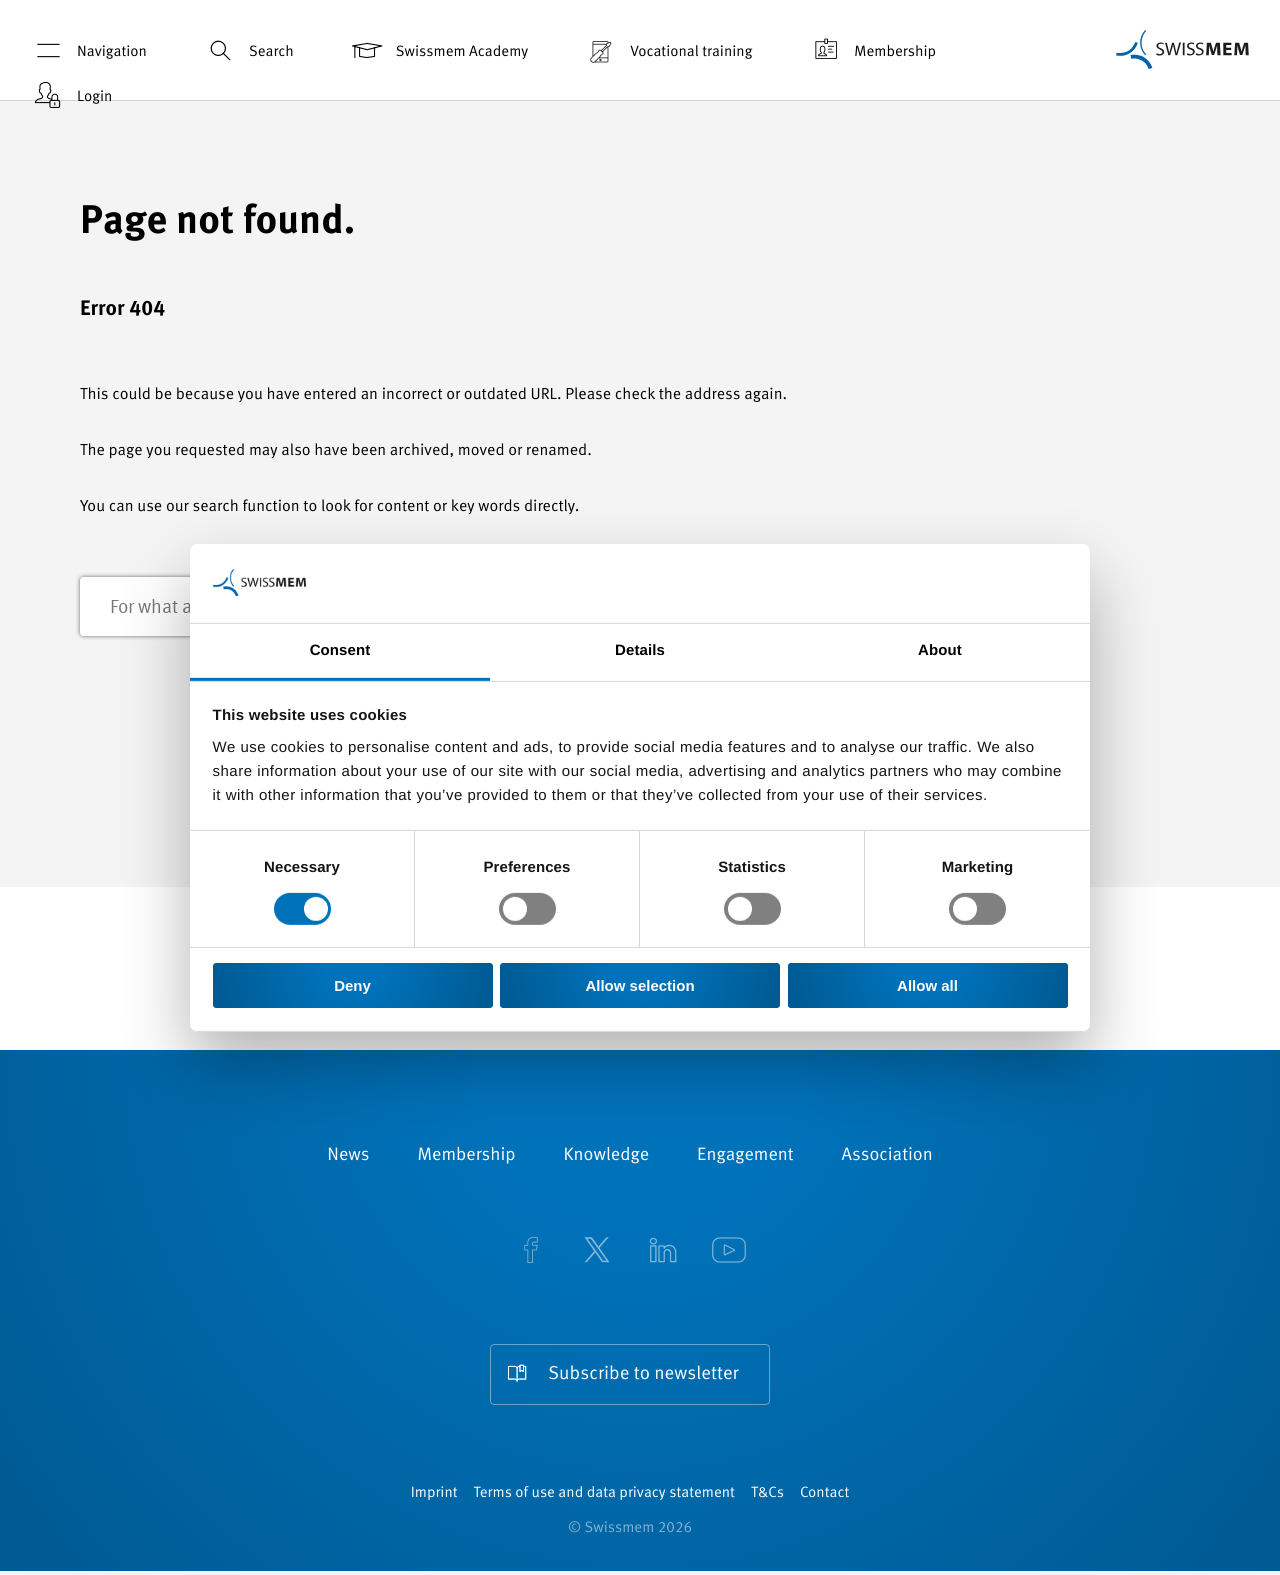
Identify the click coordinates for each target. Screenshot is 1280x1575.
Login (71, 95)
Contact (824, 1497)
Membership (871, 50)
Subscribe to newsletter (644, 1375)
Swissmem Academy (438, 50)
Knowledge (607, 1157)
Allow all (927, 985)
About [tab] (940, 649)
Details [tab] (640, 649)
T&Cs (767, 1497)
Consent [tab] (340, 649)
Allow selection (639, 985)
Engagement (745, 1157)
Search (248, 50)
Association (887, 1157)
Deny (352, 985)
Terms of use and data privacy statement (604, 1497)
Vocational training (667, 50)
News (348, 1157)
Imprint (434, 1497)
